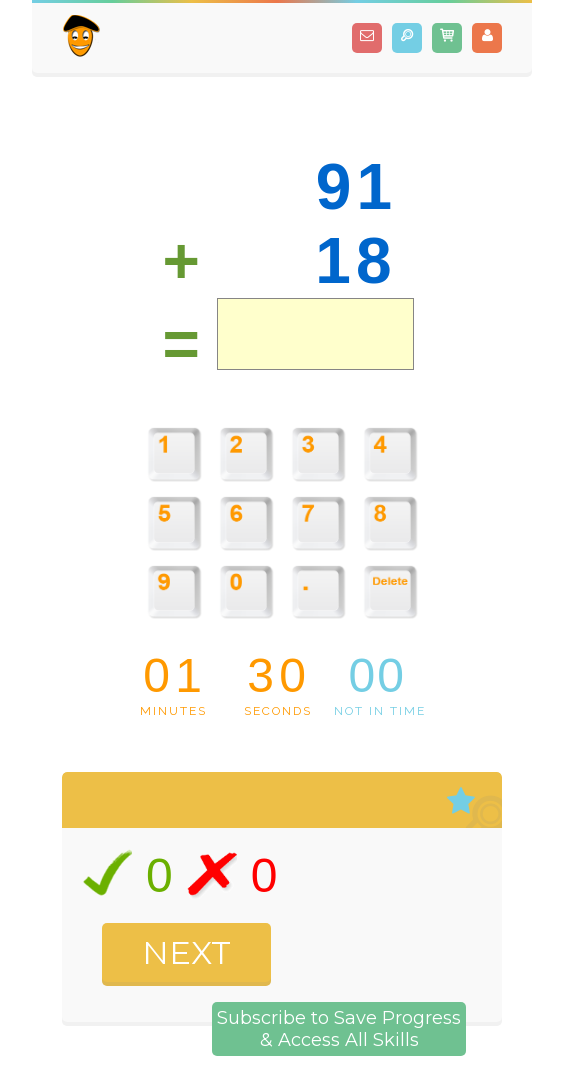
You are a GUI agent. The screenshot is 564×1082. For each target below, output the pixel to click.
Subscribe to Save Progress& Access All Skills (339, 1029)
